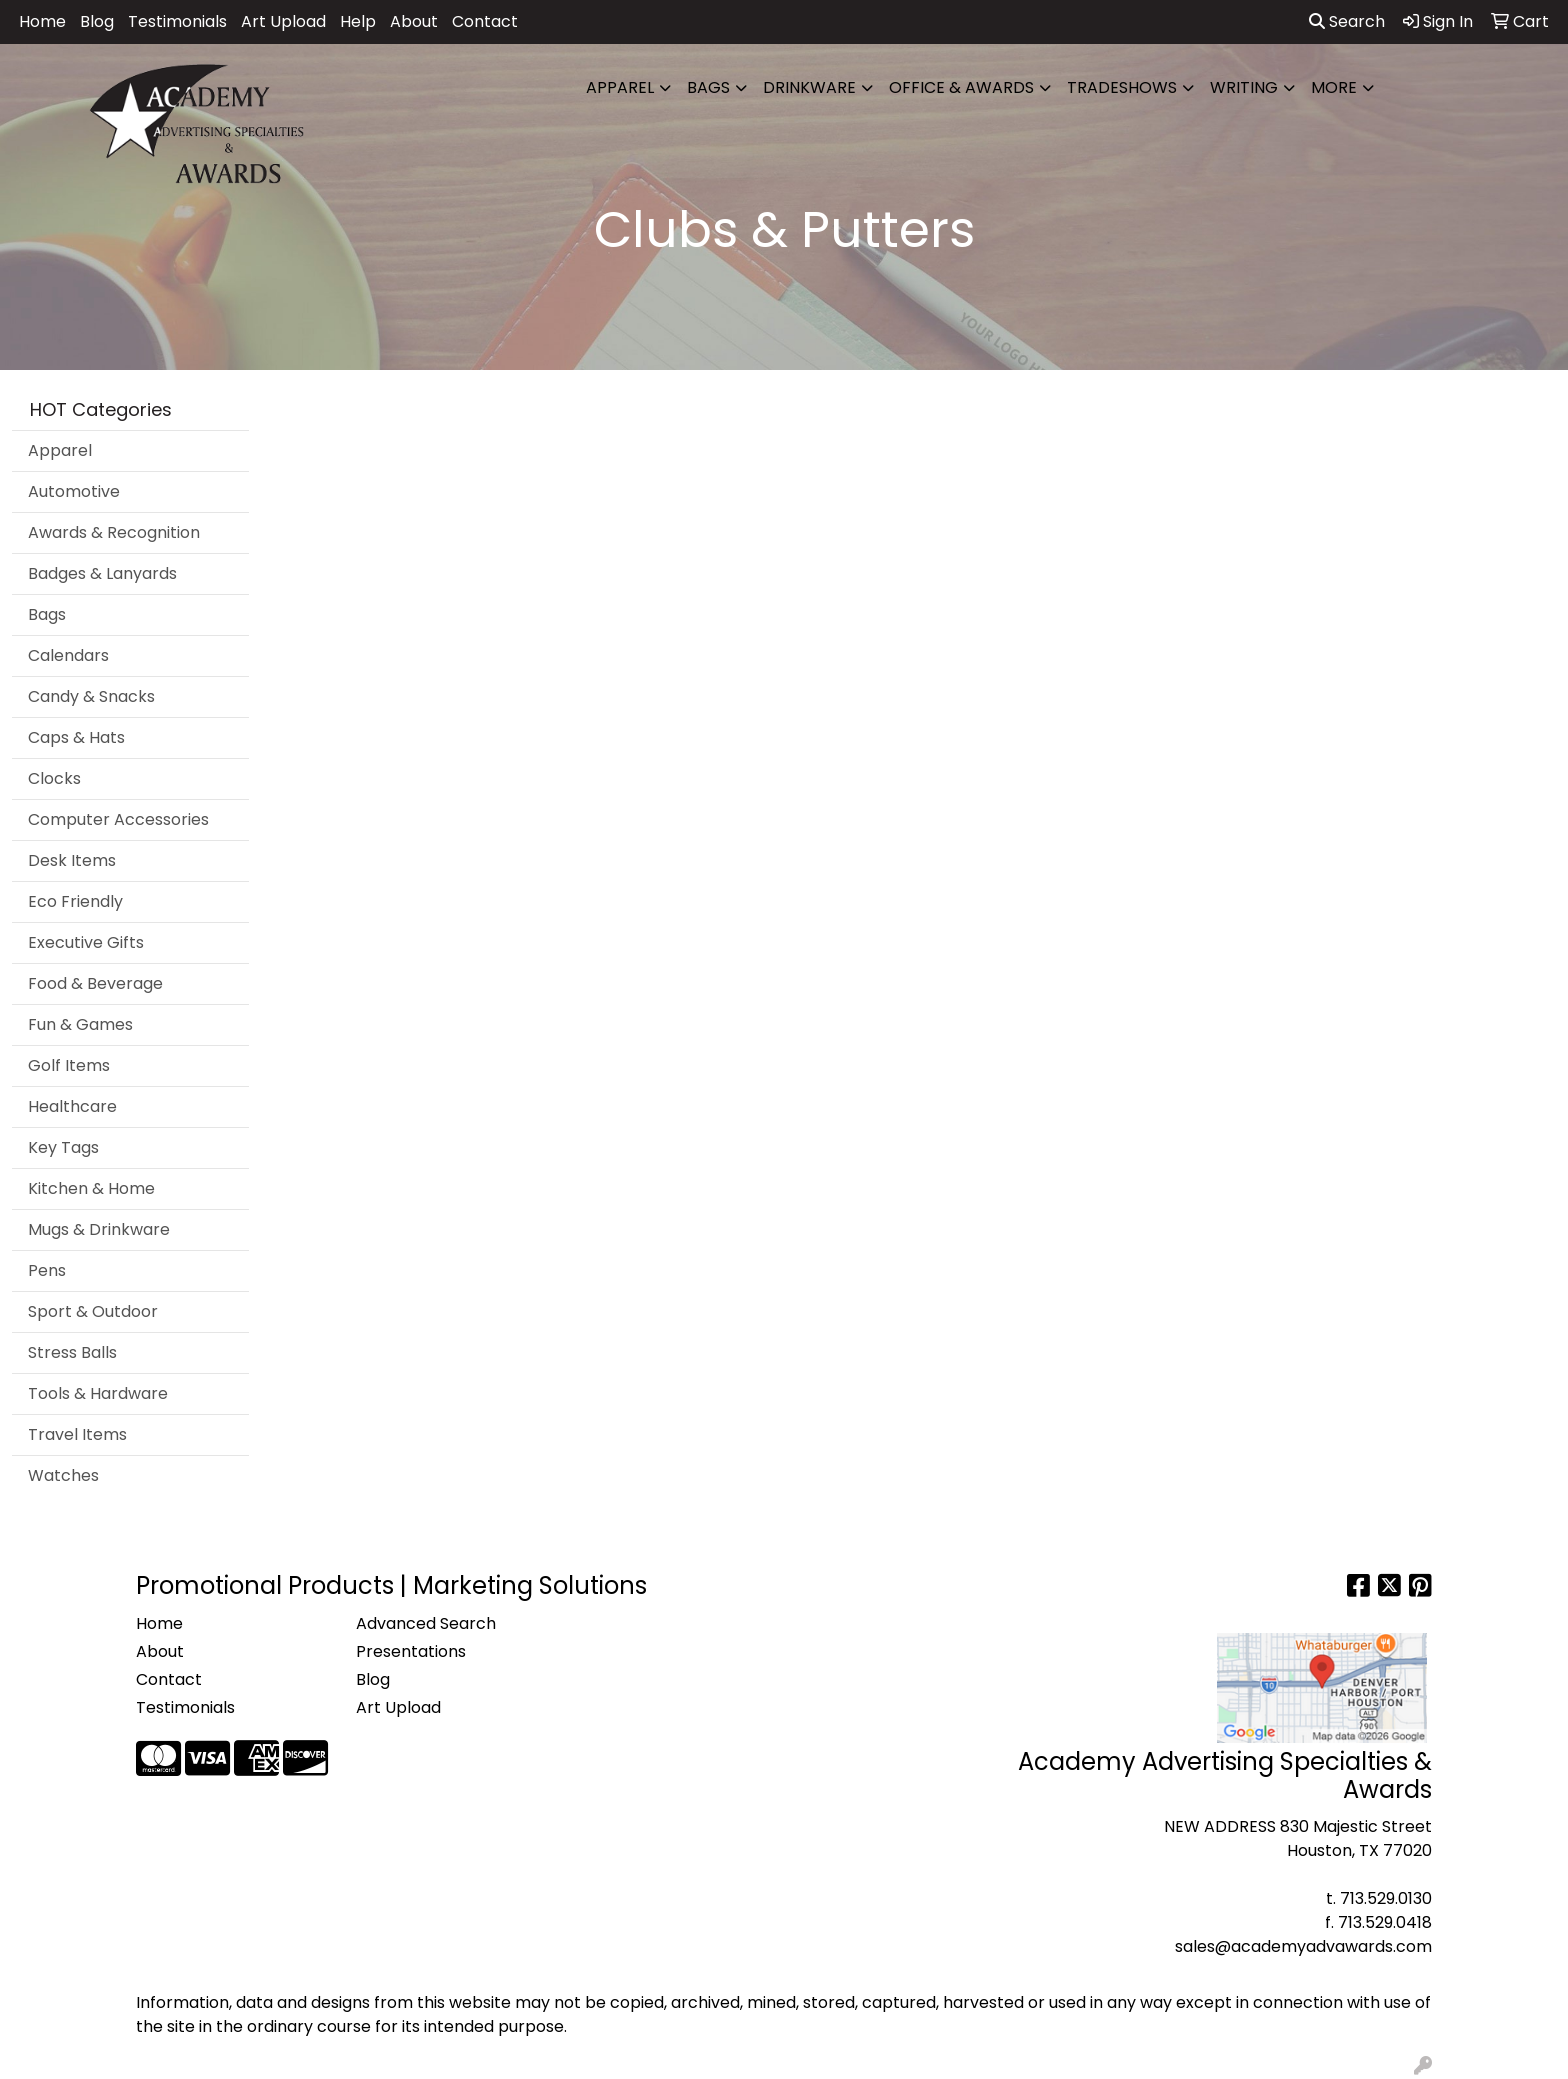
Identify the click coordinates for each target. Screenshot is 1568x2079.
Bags (708, 87)
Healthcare (72, 1106)
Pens (47, 1270)
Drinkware (809, 87)
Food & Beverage (95, 983)
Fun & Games (80, 1024)
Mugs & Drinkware (99, 1229)
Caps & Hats (76, 737)
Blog (97, 21)
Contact (485, 21)
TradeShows (1122, 87)
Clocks (54, 778)
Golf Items (69, 1065)
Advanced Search (426, 1623)
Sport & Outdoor (93, 1311)
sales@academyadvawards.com (1303, 1946)
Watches (63, 1475)
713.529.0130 (1386, 1898)
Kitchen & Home (91, 1188)
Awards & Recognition (114, 532)
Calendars (68, 655)
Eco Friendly (75, 901)
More (1334, 87)
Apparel (620, 87)
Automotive (74, 491)
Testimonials (177, 21)
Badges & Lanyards (102, 573)
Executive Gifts (86, 942)
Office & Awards (961, 87)
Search (1347, 21)
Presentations (411, 1651)
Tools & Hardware (98, 1393)
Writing (1244, 87)
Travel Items (77, 1434)
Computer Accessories (118, 819)
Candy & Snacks (91, 696)
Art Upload (283, 21)
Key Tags (63, 1147)
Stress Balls (72, 1352)
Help (358, 21)
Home (42, 21)
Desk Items (72, 860)
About (414, 21)
